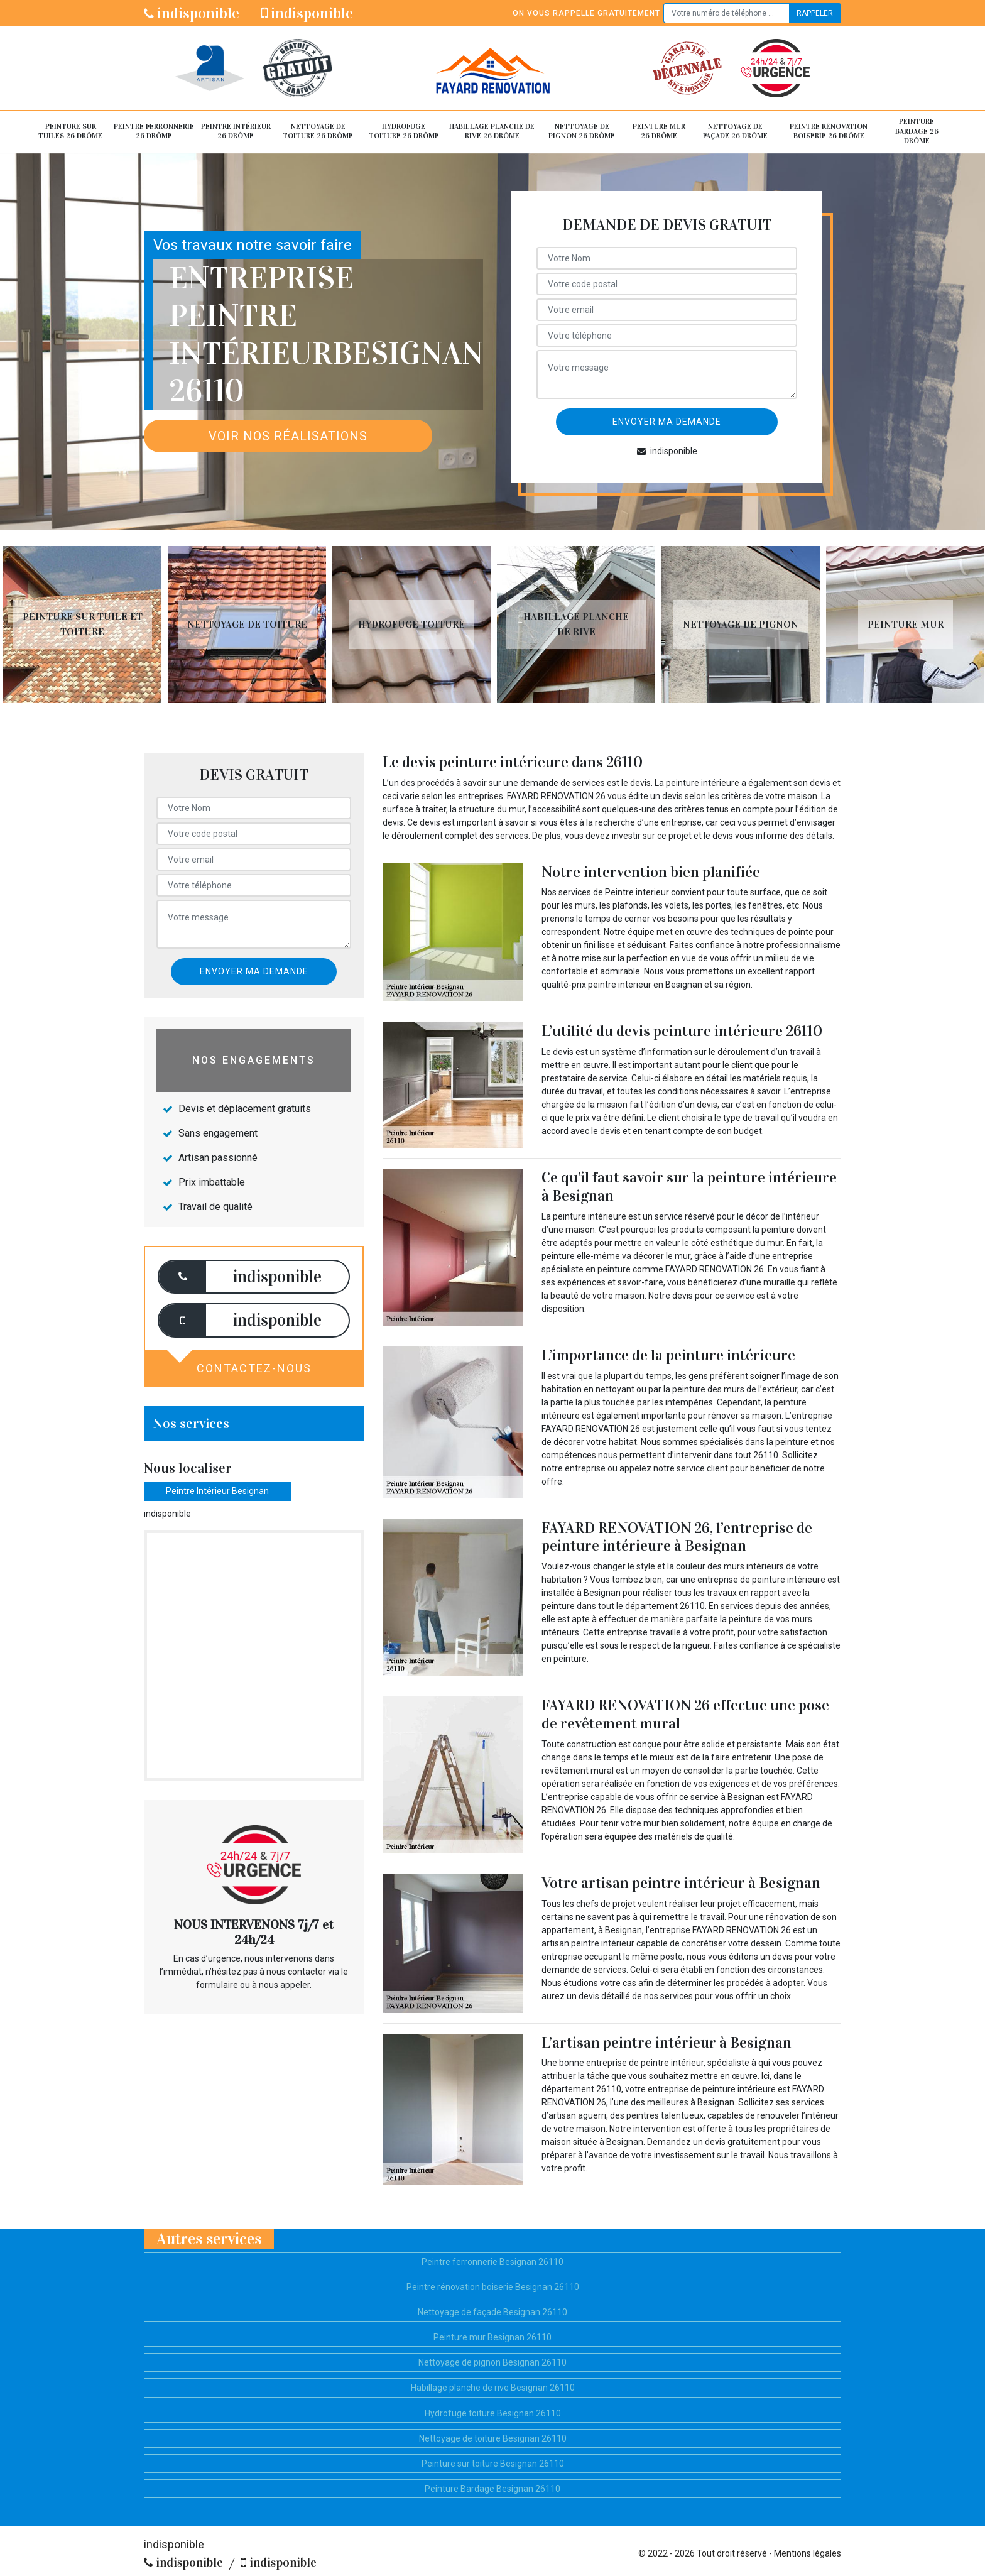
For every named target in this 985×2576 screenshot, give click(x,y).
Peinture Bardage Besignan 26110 (492, 2489)
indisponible (191, 13)
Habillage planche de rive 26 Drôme (492, 131)
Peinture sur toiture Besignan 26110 (493, 2464)
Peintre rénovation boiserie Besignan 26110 (492, 2287)
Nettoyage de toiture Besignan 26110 (493, 2438)
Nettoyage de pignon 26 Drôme (581, 131)
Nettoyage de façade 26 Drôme (735, 131)
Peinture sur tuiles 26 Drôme (70, 131)
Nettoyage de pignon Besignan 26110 (492, 2362)
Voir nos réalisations (288, 436)
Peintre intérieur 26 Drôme (236, 131)
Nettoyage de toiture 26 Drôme (318, 131)
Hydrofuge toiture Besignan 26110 (493, 2413)
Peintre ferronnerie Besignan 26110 (492, 2262)
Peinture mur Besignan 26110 (492, 2337)
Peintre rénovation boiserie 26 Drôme (829, 131)
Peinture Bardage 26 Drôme (917, 131)
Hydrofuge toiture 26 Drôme (404, 131)
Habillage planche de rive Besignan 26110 (493, 2387)
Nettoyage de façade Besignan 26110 (492, 2312)
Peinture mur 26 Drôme (659, 131)
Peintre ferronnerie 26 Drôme (154, 131)
